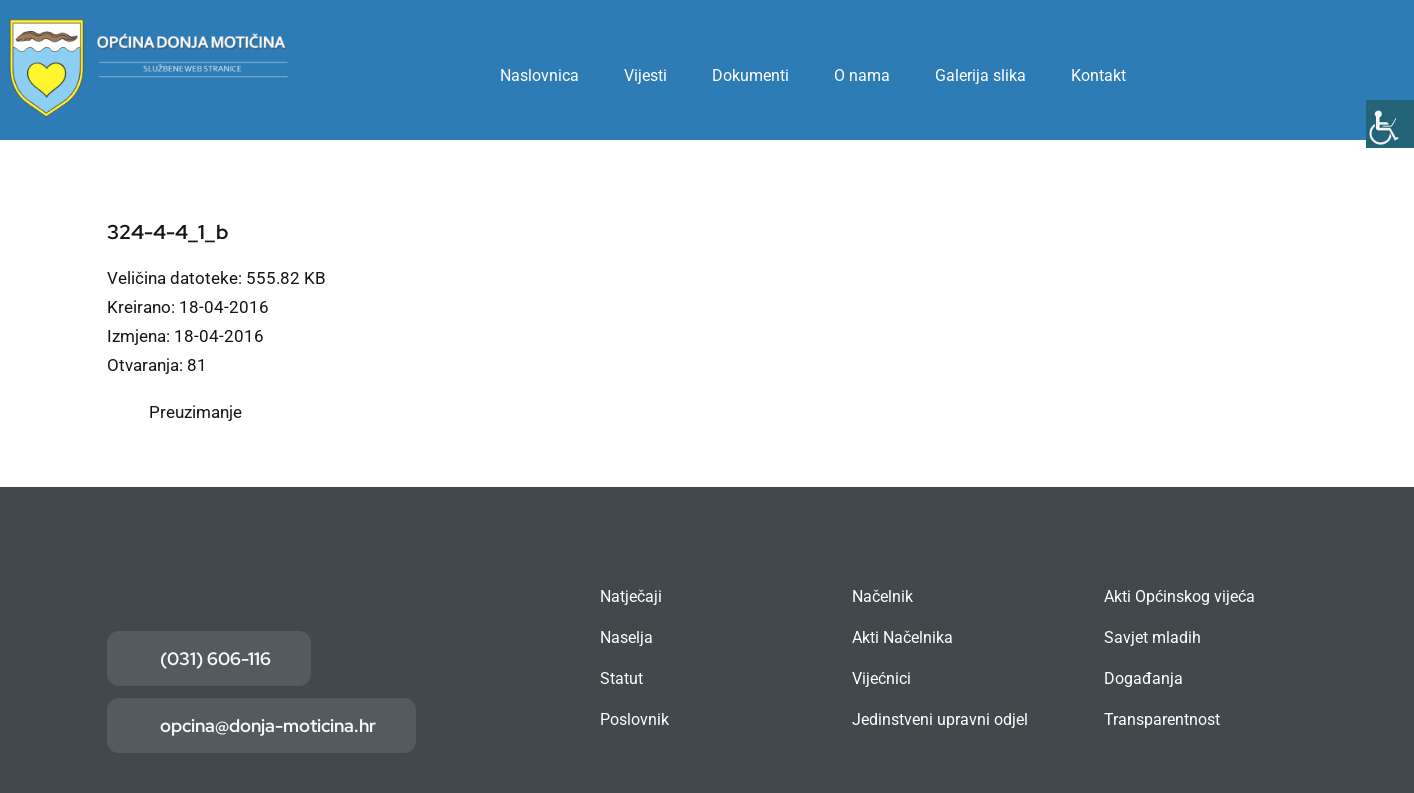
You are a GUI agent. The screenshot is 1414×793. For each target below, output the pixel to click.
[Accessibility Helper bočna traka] (1390, 124)
